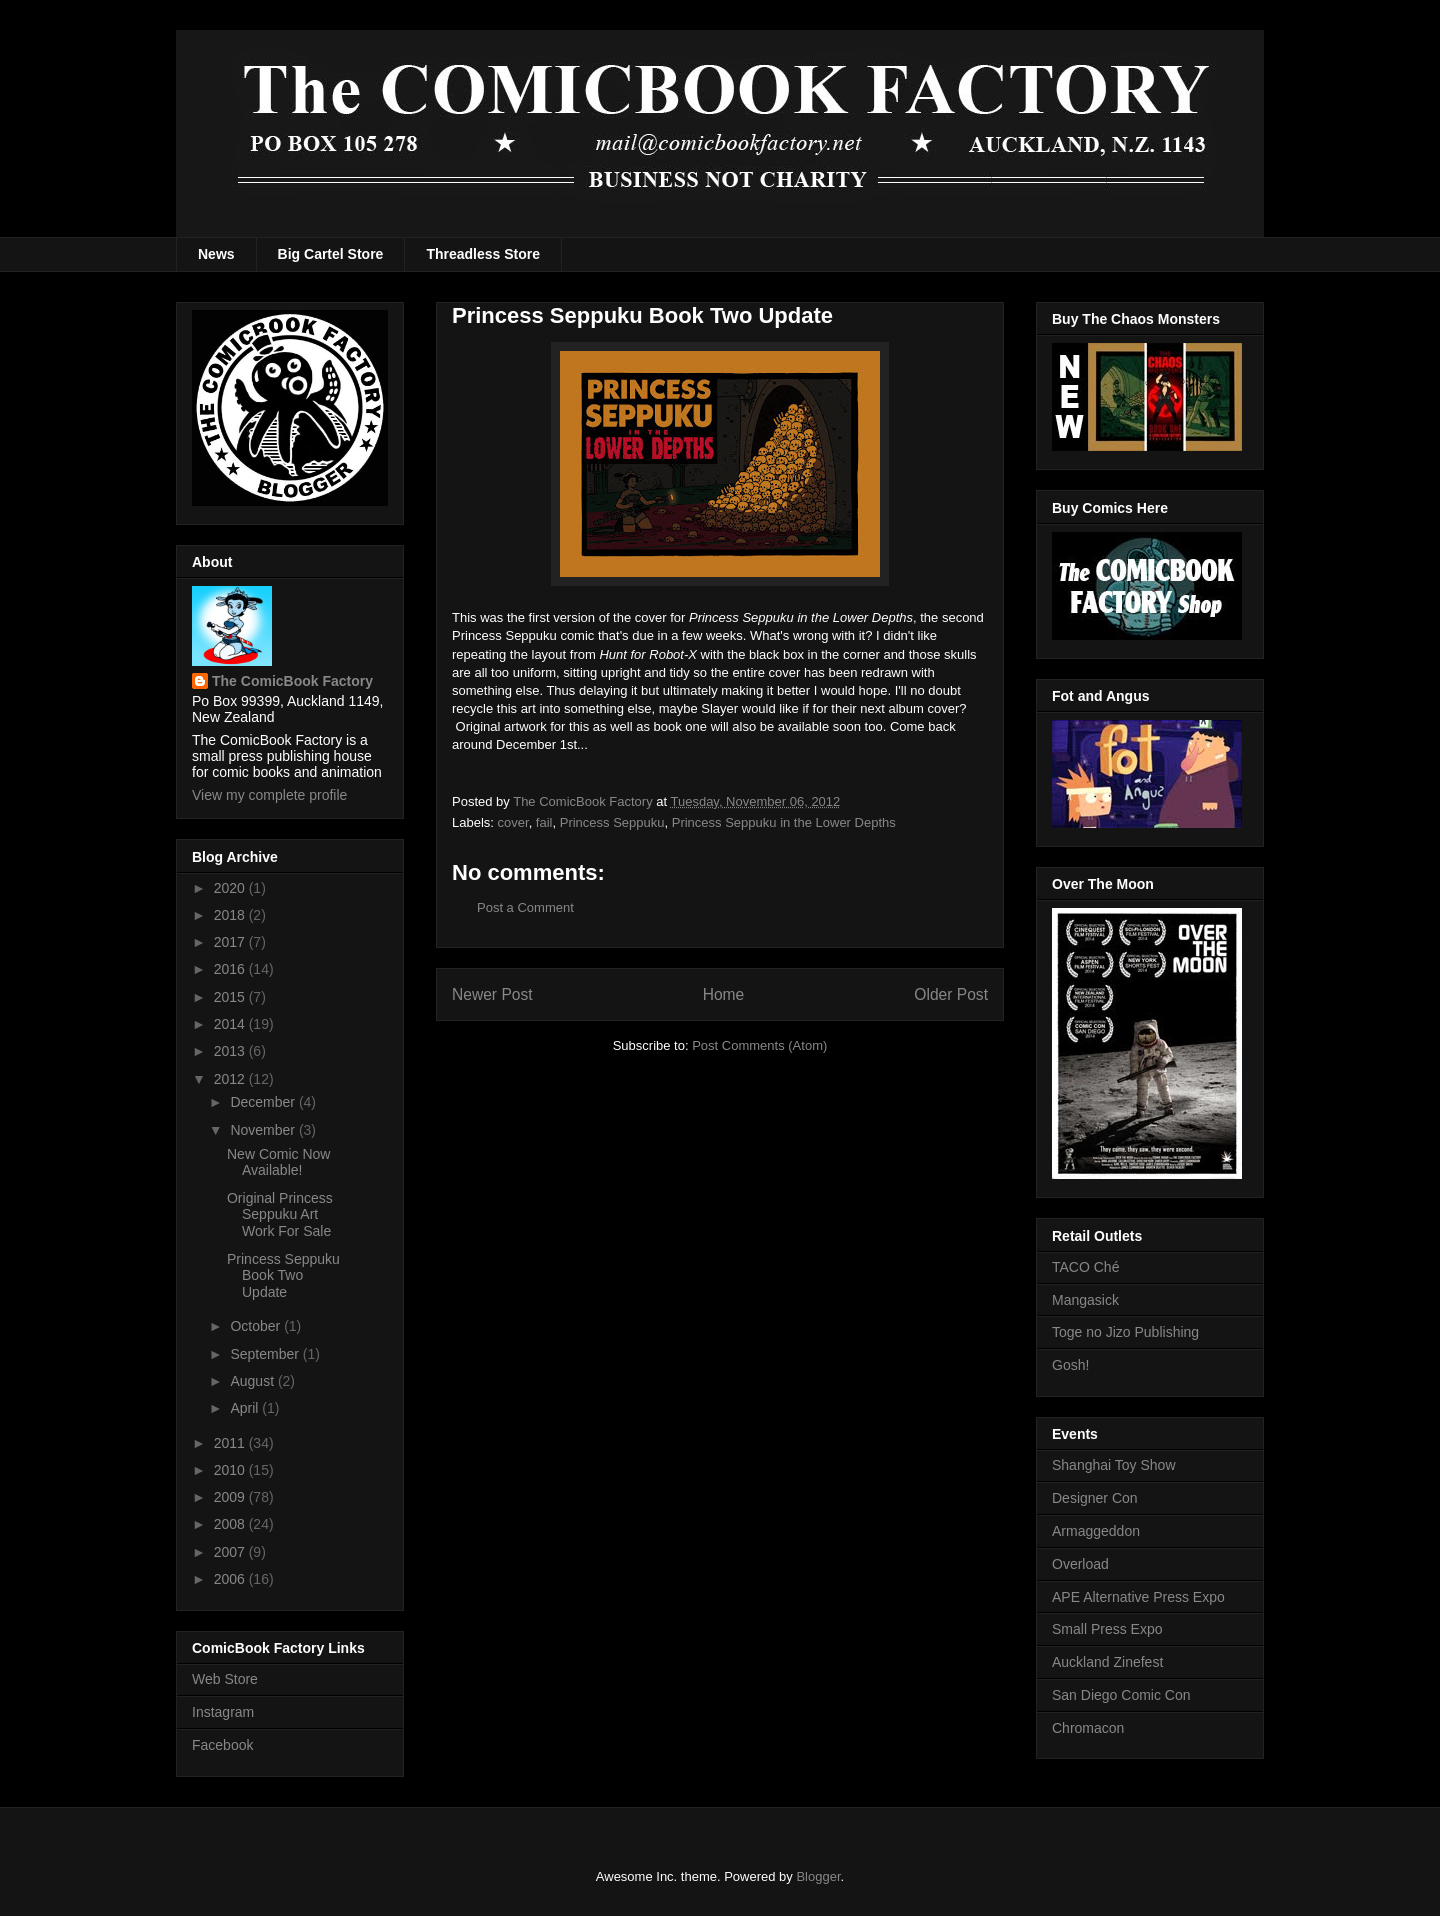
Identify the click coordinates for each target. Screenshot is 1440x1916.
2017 (231, 942)
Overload (1080, 1564)
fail (544, 822)
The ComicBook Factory (292, 681)
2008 (231, 1524)
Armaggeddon (1096, 1531)
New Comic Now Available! (278, 1162)
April (246, 1408)
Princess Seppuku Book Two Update (283, 1276)
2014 (231, 1024)
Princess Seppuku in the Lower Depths (784, 822)
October (257, 1326)
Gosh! (1070, 1365)
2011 (231, 1443)
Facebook (222, 1745)
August (253, 1381)
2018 (231, 915)
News (216, 254)
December (264, 1102)
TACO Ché (1085, 1267)
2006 (231, 1579)
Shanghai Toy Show (1114, 1465)
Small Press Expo (1107, 1629)
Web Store (225, 1679)
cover (513, 822)
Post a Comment (525, 907)
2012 (231, 1079)
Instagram (223, 1712)
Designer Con (1095, 1498)
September (266, 1354)
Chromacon (1088, 1728)
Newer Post (492, 994)
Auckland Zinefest (1107, 1662)
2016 (231, 969)
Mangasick (1085, 1300)
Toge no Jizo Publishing (1125, 1332)
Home (724, 994)
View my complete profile (269, 795)
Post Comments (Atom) (759, 1045)
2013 (231, 1051)
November (264, 1130)
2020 (231, 888)
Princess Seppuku (612, 822)
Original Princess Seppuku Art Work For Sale (280, 1215)
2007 (231, 1552)
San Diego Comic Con (1121, 1695)
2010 (231, 1470)
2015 (231, 997)
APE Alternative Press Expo (1138, 1597)
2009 (231, 1497)
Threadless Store (483, 254)
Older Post (951, 994)
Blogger (818, 1876)
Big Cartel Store (331, 254)
